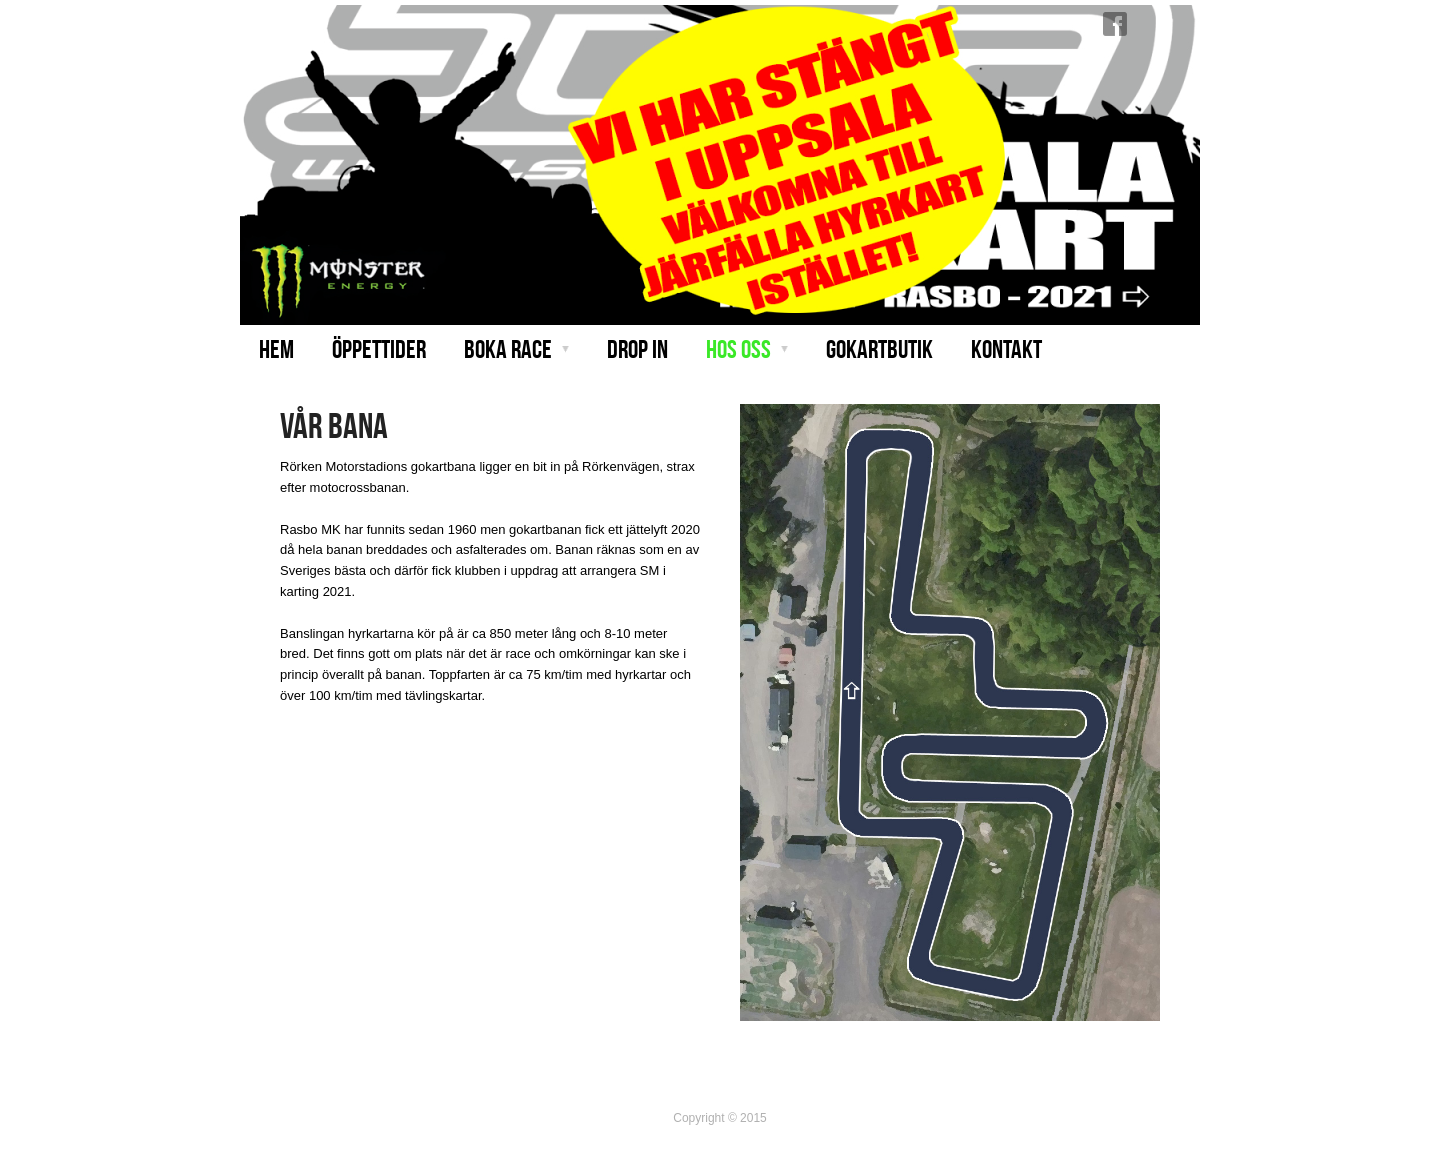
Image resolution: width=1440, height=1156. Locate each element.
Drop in (637, 349)
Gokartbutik (879, 349)
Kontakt (1006, 349)
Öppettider (379, 349)
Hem (276, 349)
